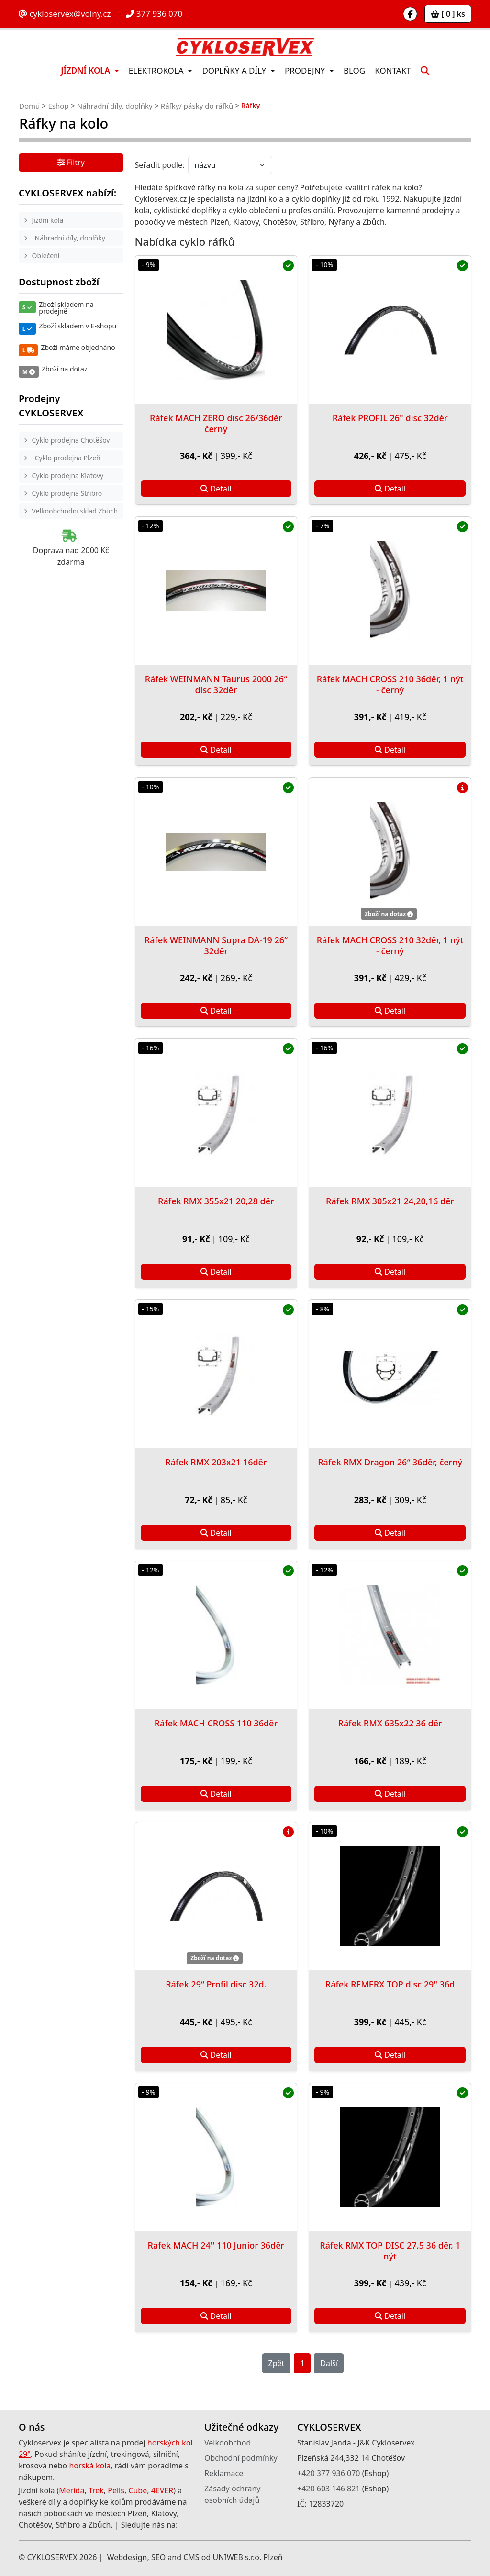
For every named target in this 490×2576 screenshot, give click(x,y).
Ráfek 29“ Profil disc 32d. (216, 1984)
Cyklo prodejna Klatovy (68, 475)
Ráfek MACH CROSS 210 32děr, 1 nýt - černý (390, 945)
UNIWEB (227, 2557)
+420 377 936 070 (328, 2473)
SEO (158, 2557)
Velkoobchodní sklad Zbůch (75, 510)
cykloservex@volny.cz (65, 13)
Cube (137, 2490)
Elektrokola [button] (157, 70)
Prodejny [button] (306, 70)
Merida (71, 2490)
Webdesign (127, 2557)
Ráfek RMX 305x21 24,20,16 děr (390, 1201)
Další (329, 2363)
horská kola (90, 2465)
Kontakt (393, 70)
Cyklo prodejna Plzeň (67, 457)
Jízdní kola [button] (86, 70)
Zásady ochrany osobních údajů (232, 2494)
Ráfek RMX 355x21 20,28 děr (216, 1201)
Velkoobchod (227, 2442)
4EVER (162, 2490)
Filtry (71, 162)
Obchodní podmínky (241, 2458)
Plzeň (272, 2557)
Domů (29, 105)
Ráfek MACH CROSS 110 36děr (216, 1723)
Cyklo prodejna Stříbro (67, 493)
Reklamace (223, 2473)
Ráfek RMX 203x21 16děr (216, 1462)
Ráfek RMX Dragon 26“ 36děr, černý (390, 1462)
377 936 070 (154, 13)
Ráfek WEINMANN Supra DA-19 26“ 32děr (216, 945)
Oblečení (46, 255)
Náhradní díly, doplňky (115, 105)
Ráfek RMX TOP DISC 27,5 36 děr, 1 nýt (390, 2250)
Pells (116, 2490)
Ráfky (250, 105)
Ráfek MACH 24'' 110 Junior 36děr (216, 2245)
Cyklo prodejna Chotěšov (71, 440)
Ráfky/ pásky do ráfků (197, 105)
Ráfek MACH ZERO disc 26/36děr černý (216, 423)
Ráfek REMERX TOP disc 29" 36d (390, 1984)
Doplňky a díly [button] (235, 70)
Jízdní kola (48, 220)
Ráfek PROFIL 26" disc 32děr (390, 418)
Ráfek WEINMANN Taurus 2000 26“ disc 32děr (216, 684)
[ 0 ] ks (448, 14)
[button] (425, 70)
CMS (191, 2557)
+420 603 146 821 (328, 2488)
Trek (96, 2490)
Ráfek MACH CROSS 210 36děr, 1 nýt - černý (390, 684)
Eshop (58, 105)
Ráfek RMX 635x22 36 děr (390, 1723)
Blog (354, 70)
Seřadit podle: (160, 165)
